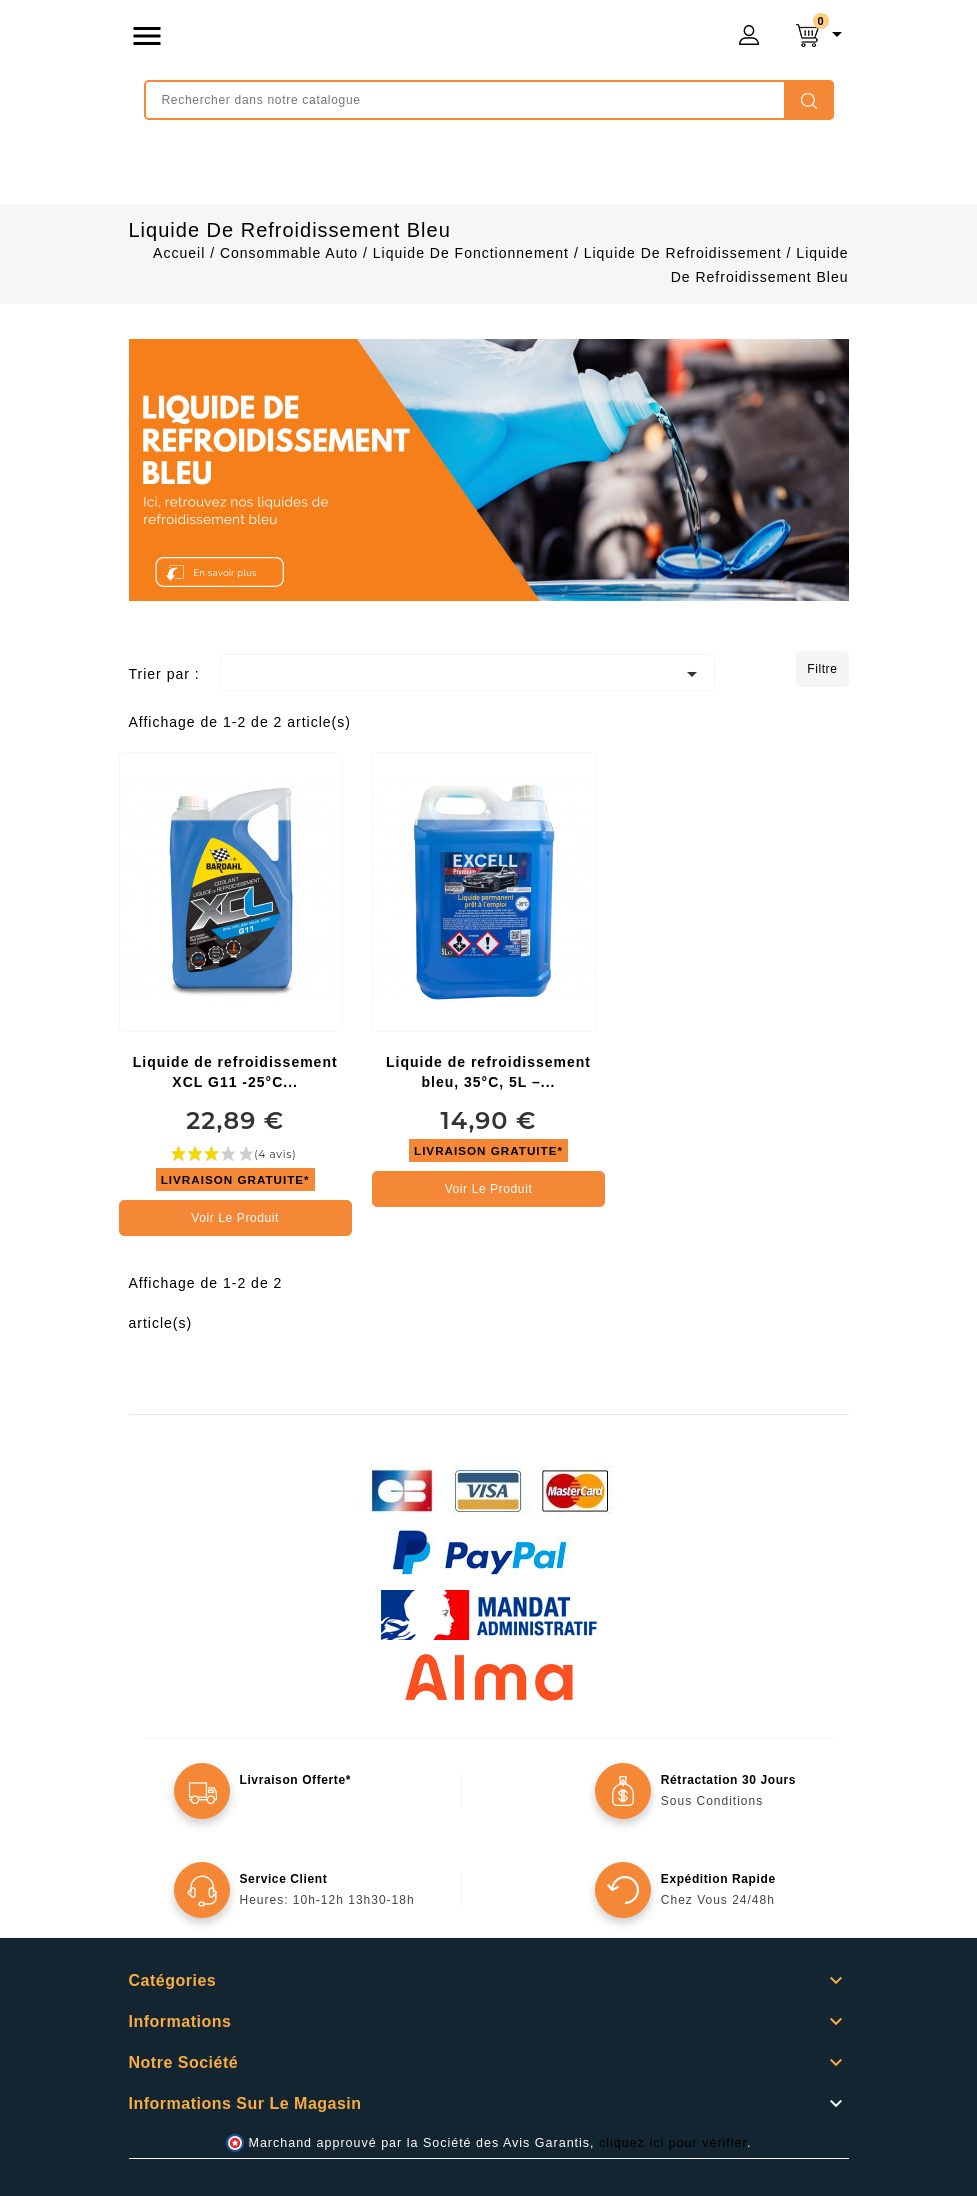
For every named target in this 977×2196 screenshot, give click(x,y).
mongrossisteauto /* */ (395, 40)
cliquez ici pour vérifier (673, 2143)
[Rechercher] (489, 100)
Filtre (822, 669)
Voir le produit (235, 1218)
